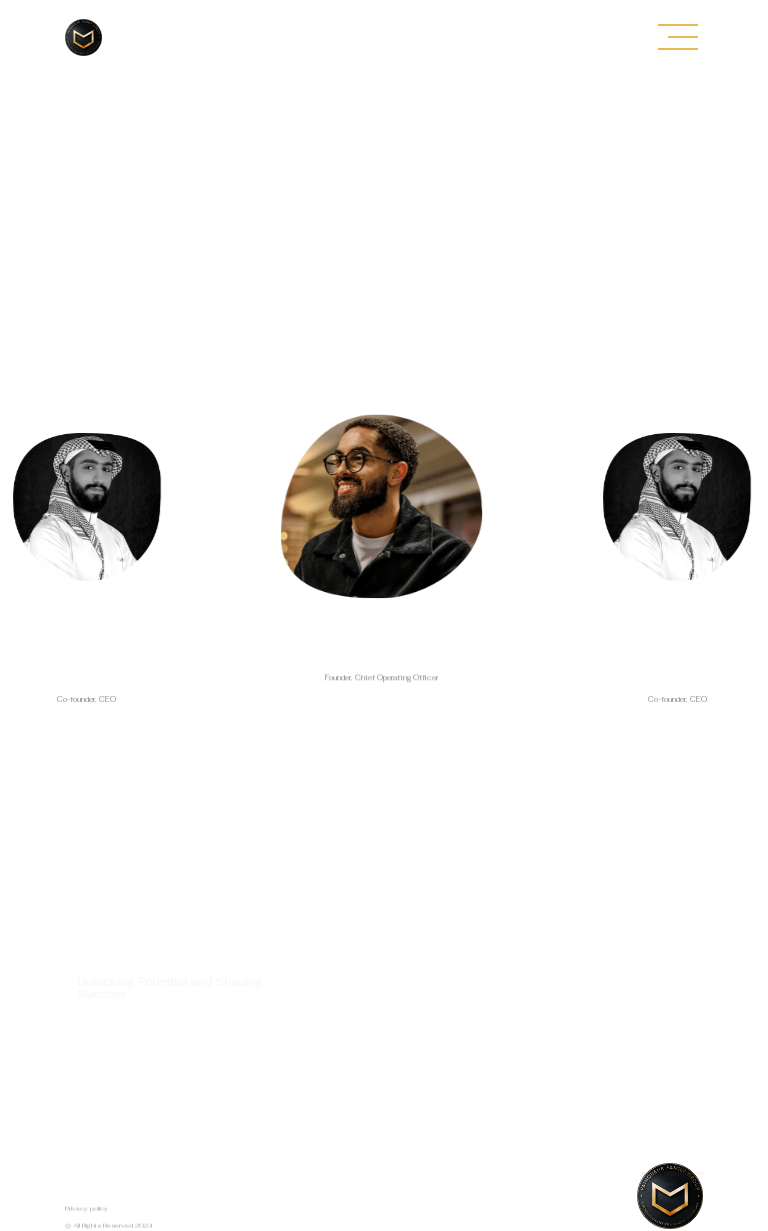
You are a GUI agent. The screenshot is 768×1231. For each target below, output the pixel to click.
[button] (678, 37)
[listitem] (382, 576)
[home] (83, 37)
